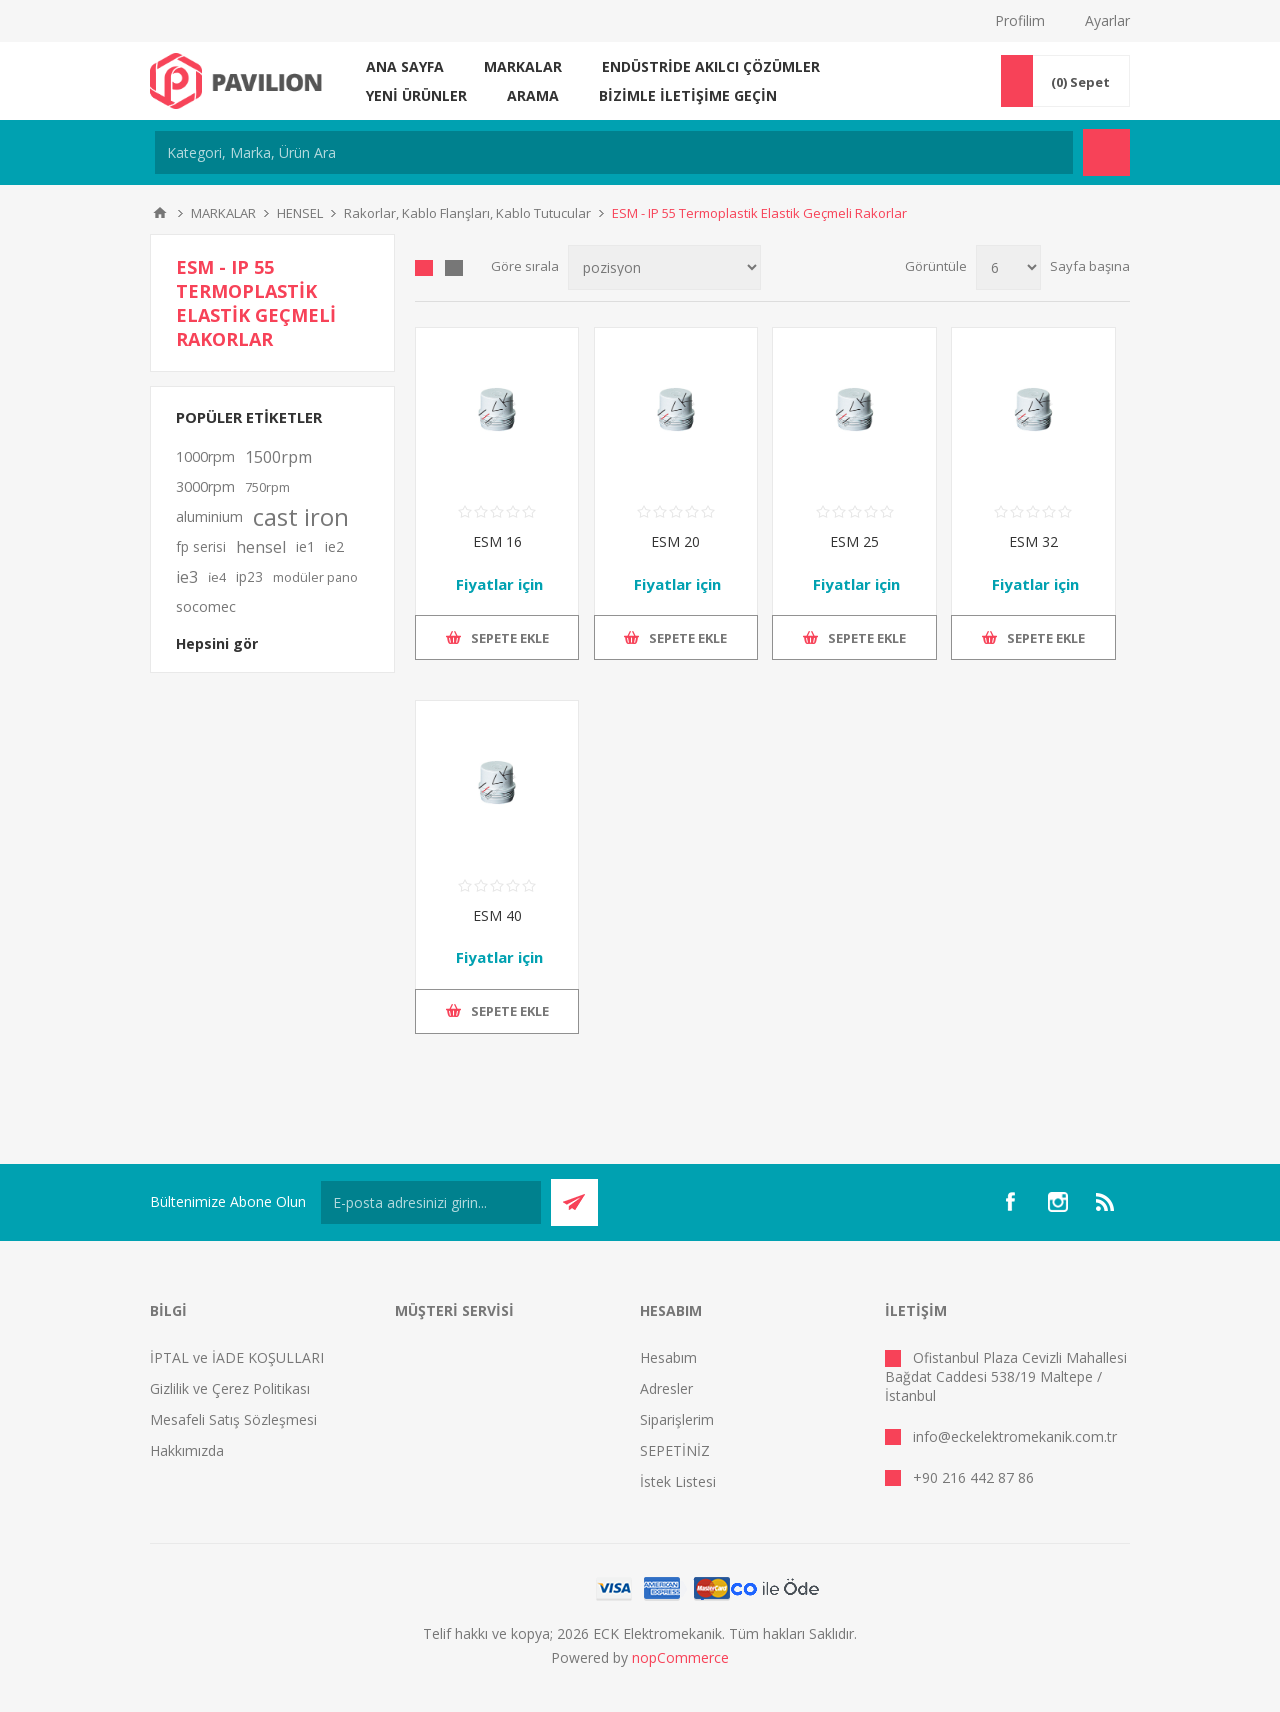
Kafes (424, 268)
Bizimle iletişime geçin (688, 95)
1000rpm (205, 456)
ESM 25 (854, 541)
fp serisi (201, 546)
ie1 (305, 546)
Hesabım (668, 1357)
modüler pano (315, 577)
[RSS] (1106, 1202)
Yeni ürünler (416, 95)
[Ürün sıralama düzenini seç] (664, 267)
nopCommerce (680, 1657)
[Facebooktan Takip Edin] (1010, 1202)
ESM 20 (675, 541)
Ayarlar (1107, 20)
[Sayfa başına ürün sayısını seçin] (1008, 267)
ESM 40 (497, 915)
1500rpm (278, 457)
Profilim (1020, 20)
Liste (454, 268)
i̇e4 (217, 577)
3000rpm (205, 486)
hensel (261, 547)
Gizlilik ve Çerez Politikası (230, 1388)
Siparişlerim (677, 1419)
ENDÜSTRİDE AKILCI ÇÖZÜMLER (711, 66)
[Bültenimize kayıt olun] (431, 1202)
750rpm (267, 487)
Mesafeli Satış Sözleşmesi (233, 1419)
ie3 (187, 577)
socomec (206, 606)
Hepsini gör (217, 643)
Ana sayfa (405, 66)
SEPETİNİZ (675, 1450)
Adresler (666, 1388)
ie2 (334, 546)
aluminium (209, 516)
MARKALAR (523, 66)
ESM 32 (1033, 541)
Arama (533, 95)
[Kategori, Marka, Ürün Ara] (614, 152)
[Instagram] (1058, 1202)
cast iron (301, 517)
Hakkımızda (187, 1450)
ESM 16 (497, 541)
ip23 (249, 576)
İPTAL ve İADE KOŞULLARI (237, 1357)
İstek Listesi (678, 1481)
